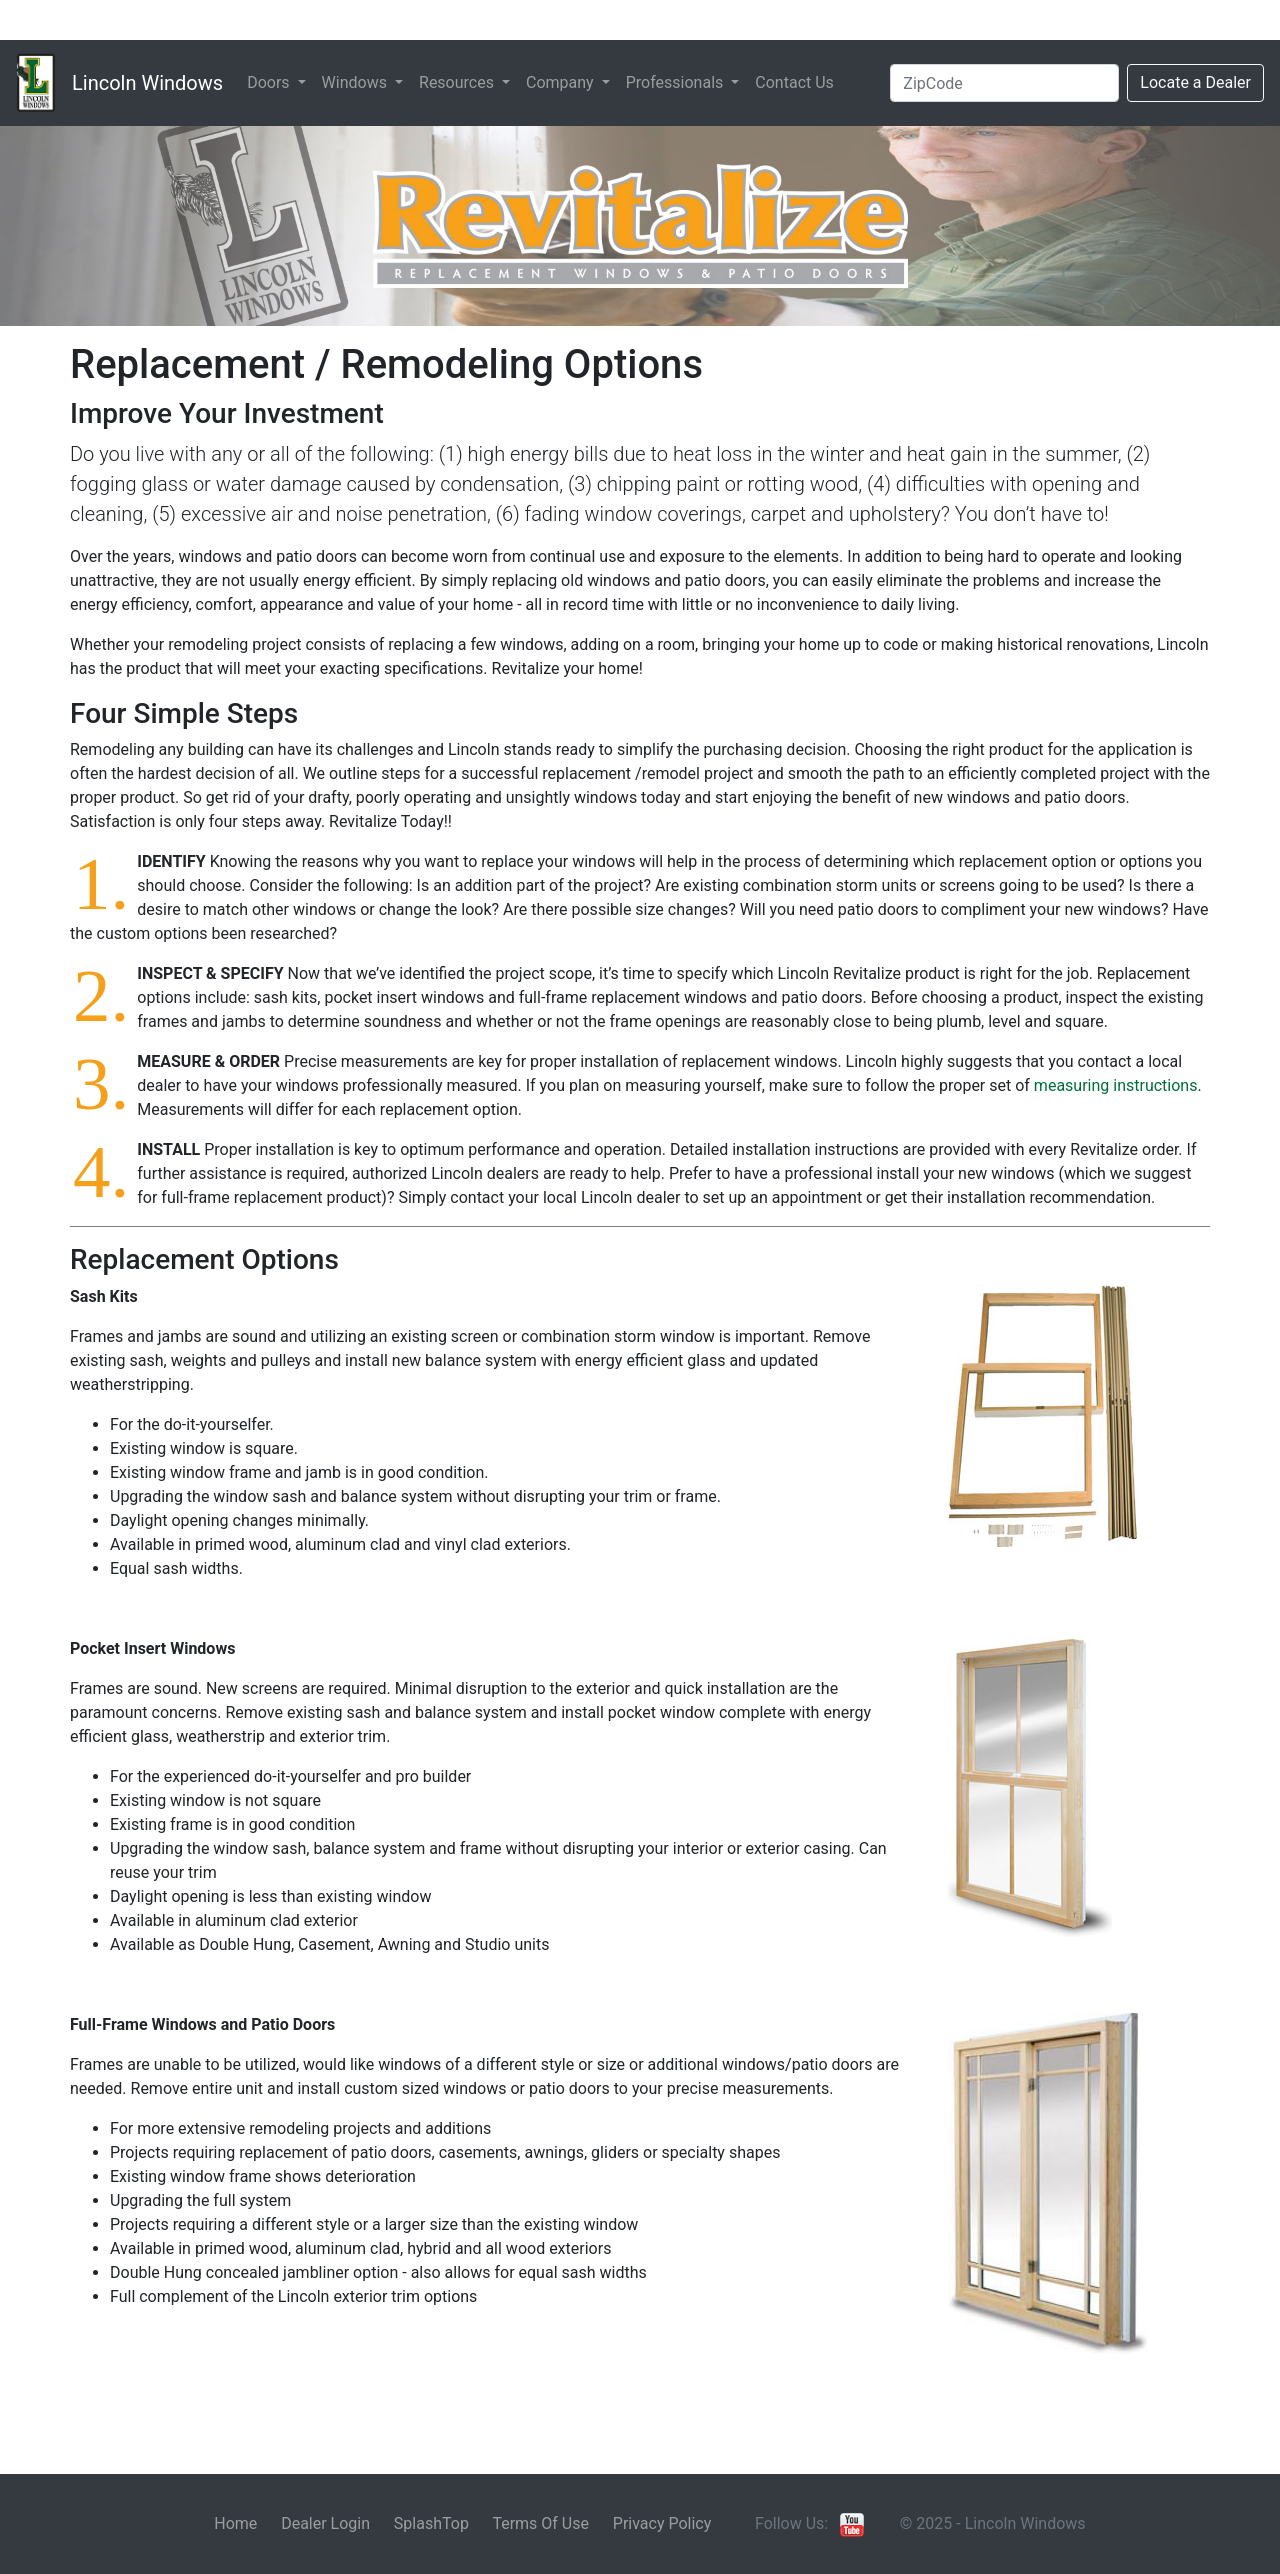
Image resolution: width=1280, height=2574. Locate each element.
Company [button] (562, 82)
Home (235, 2523)
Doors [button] (270, 82)
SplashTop (431, 2523)
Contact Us (794, 82)
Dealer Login (325, 2523)
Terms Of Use (540, 2523)
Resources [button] (458, 82)
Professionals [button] (677, 82)
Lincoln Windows (147, 83)
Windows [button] (356, 82)
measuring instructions (1116, 1085)
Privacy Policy (662, 2523)
